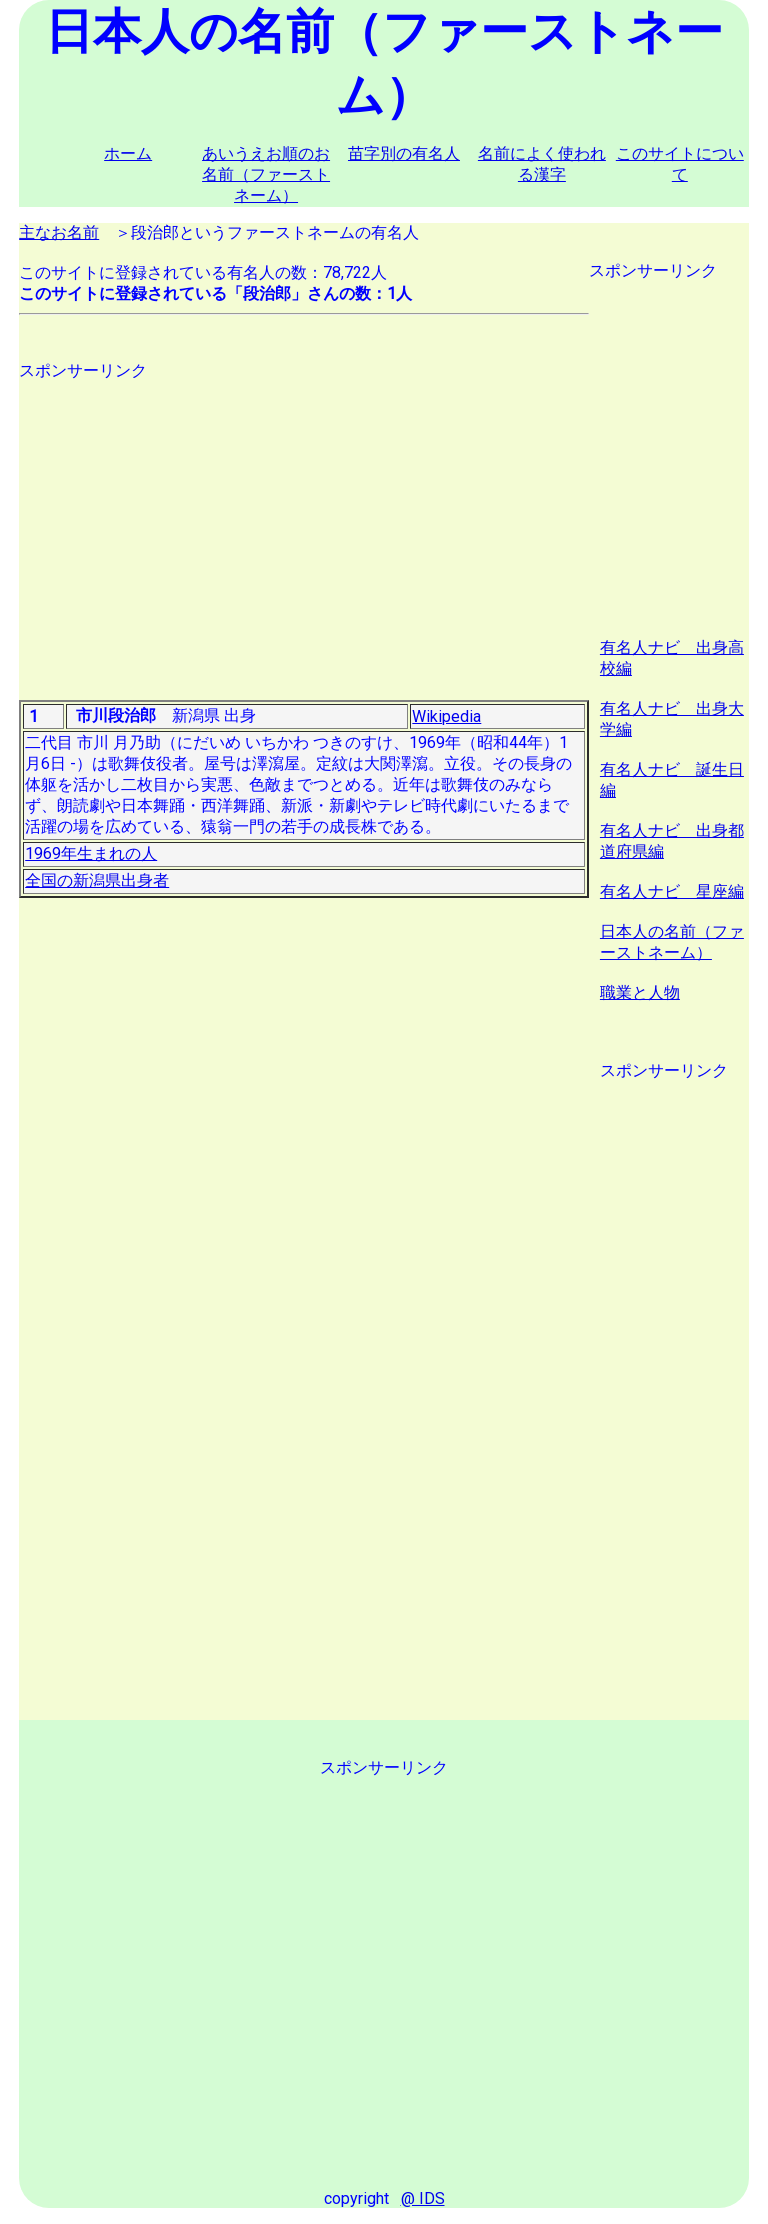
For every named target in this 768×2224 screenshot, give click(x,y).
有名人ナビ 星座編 (672, 891)
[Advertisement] (304, 522)
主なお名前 (59, 232)
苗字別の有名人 (404, 153)
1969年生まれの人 (91, 853)
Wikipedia (446, 716)
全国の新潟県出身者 (97, 880)
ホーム (128, 153)
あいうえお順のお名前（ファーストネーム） (266, 174)
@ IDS (423, 2198)
